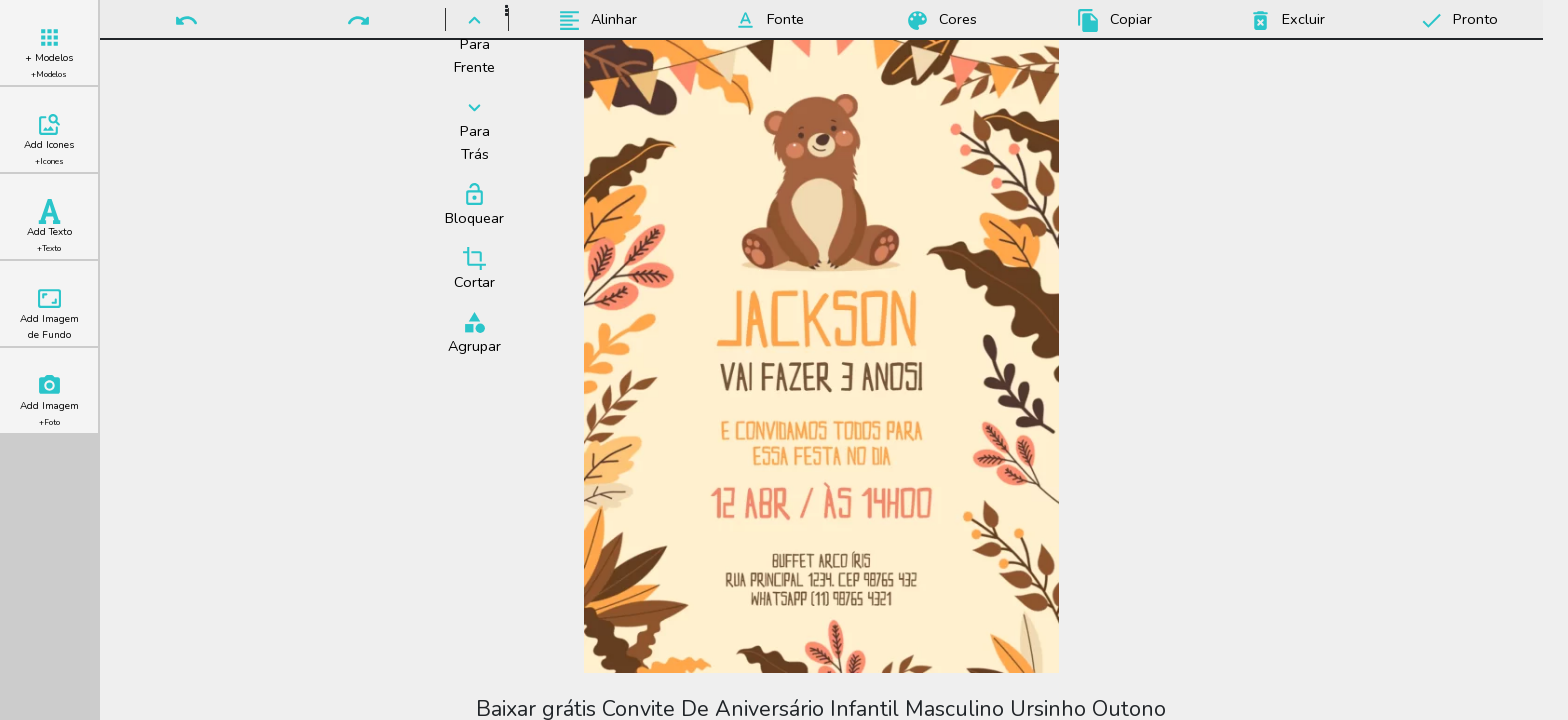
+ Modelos (49, 52)
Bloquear (474, 205)
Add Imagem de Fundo (49, 314)
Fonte (766, 20)
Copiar (1111, 20)
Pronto (1456, 20)
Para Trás (474, 129)
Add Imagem (49, 400)
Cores (938, 20)
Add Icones (49, 139)
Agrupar (474, 333)
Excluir (1284, 20)
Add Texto (49, 226)
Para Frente (474, 42)
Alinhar (594, 20)
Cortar (474, 269)
